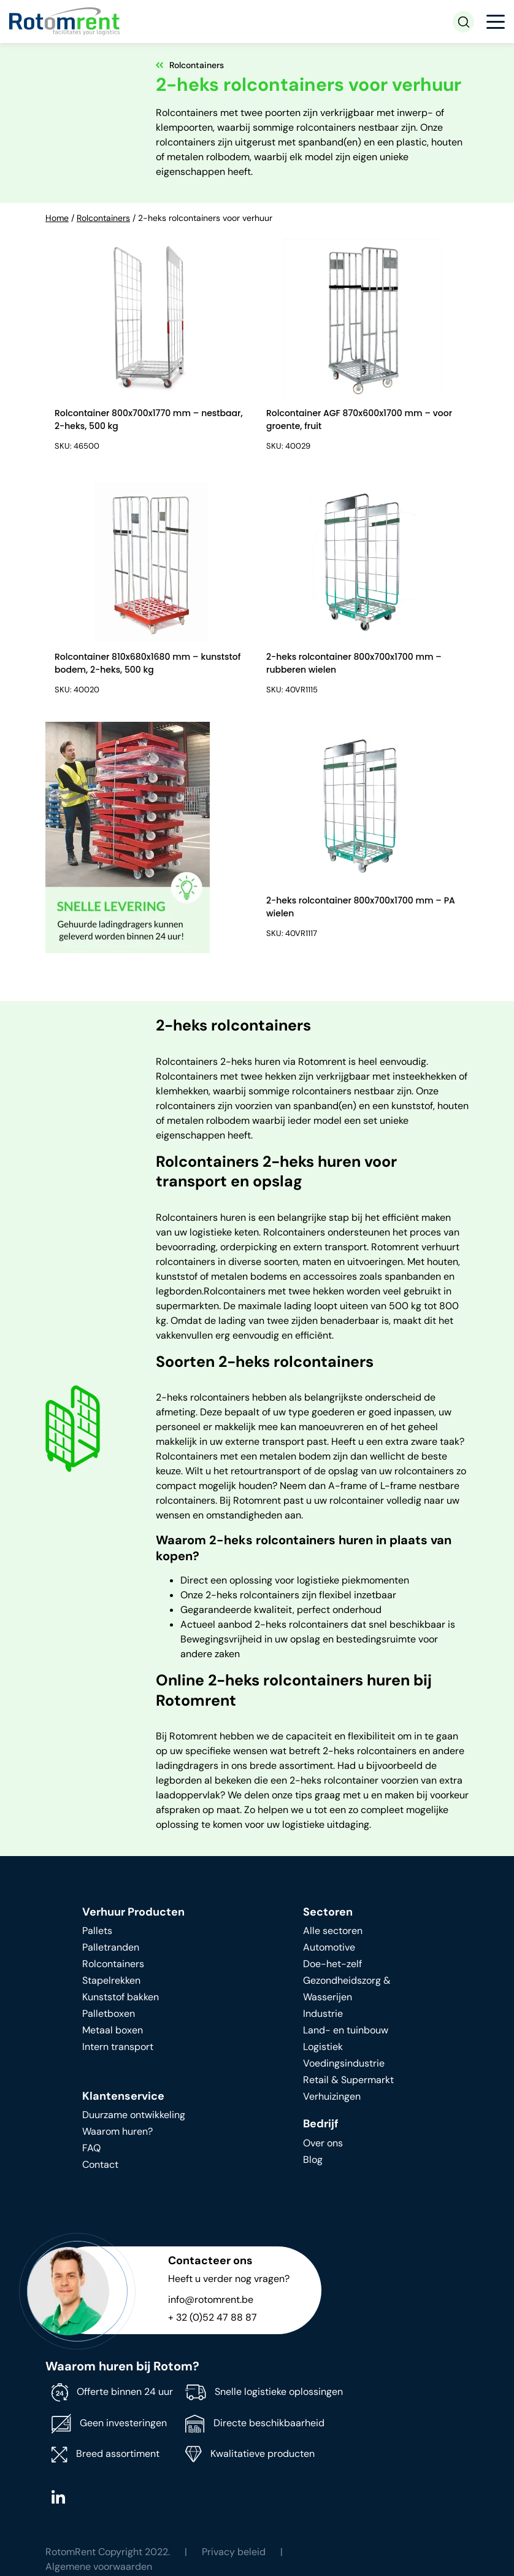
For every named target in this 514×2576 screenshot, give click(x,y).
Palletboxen (108, 2013)
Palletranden (110, 1947)
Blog (313, 2159)
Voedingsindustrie (344, 2063)
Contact (100, 2164)
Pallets (97, 1930)
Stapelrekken (111, 1980)
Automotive (329, 1947)
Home (57, 217)
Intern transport (117, 2046)
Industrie (323, 2013)
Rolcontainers (103, 217)
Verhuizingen (332, 2096)
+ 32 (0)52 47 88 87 (212, 2317)
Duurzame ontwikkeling (133, 2114)
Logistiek (323, 2046)
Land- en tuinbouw (345, 2030)
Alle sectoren (332, 1930)
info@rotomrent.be (210, 2299)
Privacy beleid (234, 2551)
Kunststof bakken (120, 1996)
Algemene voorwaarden (98, 2566)
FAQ (91, 2147)
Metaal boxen (112, 2030)
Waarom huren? (117, 2131)
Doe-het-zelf (332, 1963)
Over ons (323, 2143)
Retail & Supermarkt (348, 2079)
